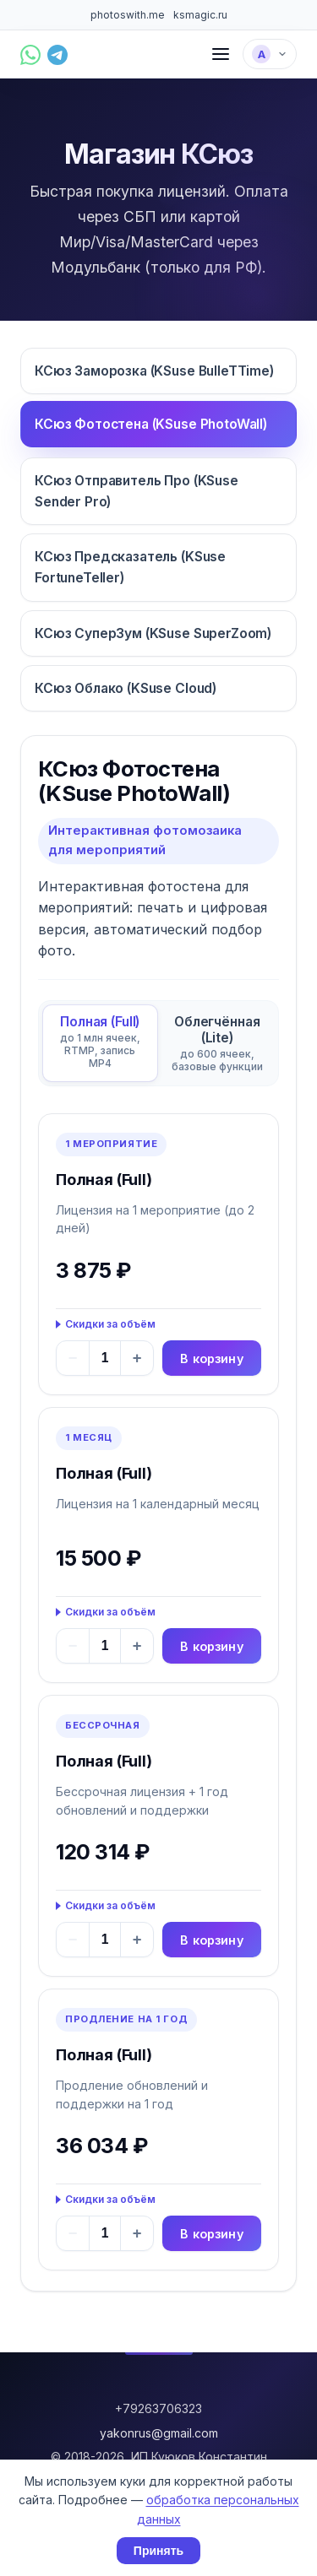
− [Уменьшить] (73, 1357)
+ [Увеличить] (137, 1357)
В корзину (211, 1358)
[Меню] (220, 54)
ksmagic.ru (200, 14)
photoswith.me (127, 14)
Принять (158, 2550)
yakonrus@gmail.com (159, 2433)
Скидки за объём (110, 1324)
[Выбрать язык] (270, 54)
